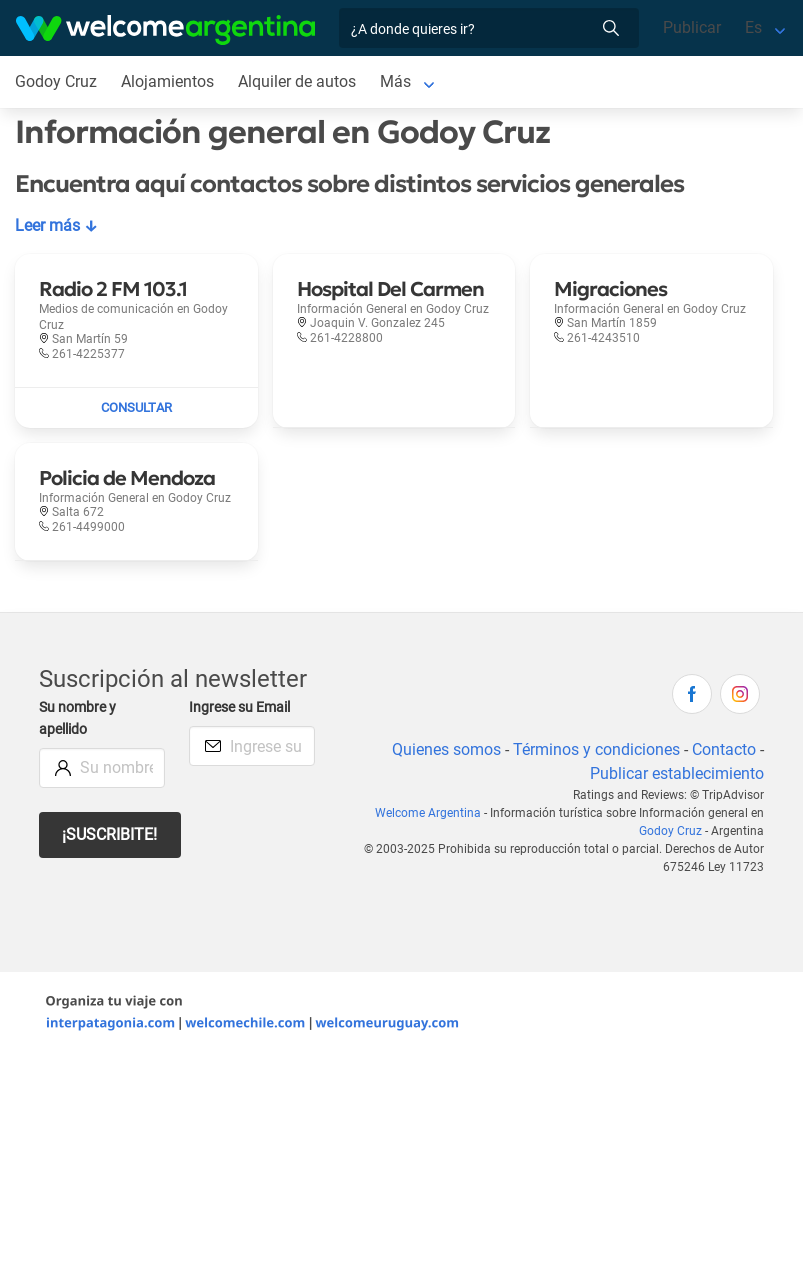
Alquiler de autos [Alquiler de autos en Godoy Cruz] (297, 81)
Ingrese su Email (239, 707)
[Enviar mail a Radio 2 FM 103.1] (136, 408)
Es (753, 27)
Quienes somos (446, 749)
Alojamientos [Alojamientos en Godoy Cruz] (167, 81)
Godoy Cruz (670, 831)
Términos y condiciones (596, 749)
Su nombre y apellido (77, 718)
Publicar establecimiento (677, 773)
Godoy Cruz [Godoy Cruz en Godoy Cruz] (56, 81)
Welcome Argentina (428, 813)
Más (395, 81)
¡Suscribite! (109, 834)
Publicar (692, 27)
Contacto (724, 749)
